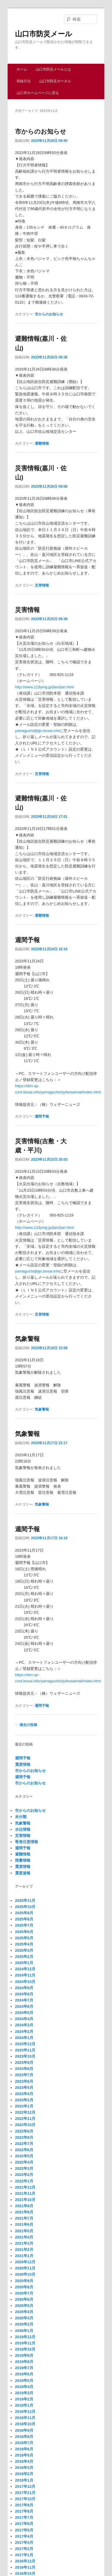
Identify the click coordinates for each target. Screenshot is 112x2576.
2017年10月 (25, 2499)
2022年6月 (24, 2150)
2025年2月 (24, 1956)
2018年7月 (24, 2443)
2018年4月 (24, 2461)
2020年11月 (25, 2268)
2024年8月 (24, 1994)
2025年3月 (24, 1950)
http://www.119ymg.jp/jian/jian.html (44, 687)
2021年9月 (24, 2206)
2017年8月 (24, 2511)
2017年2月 (24, 2548)
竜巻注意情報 (26, 1842)
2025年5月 (24, 1938)
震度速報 (22, 1873)
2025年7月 (24, 1925)
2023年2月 (24, 2100)
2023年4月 (24, 2094)
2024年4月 (24, 2019)
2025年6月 (24, 1932)
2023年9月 (24, 2062)
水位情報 (22, 1829)
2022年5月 (24, 2156)
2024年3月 (24, 2025)
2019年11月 (25, 2343)
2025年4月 (24, 1944)
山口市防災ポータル (55, 81)
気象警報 (27, 1338)
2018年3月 (24, 2467)
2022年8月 (24, 2137)
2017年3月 (24, 2542)
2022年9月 (24, 2131)
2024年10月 (25, 1981)
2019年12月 (25, 2337)
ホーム (22, 69)
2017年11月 (25, 2492)
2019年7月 (24, 2368)
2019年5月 (24, 2380)
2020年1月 (24, 2330)
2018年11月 (25, 2417)
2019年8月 (24, 2361)
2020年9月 (24, 2281)
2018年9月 (24, 2430)
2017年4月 (24, 2536)
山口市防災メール (43, 34)
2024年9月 (24, 1988)
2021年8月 (24, 2212)
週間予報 (27, 939)
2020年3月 (24, 2318)
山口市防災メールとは (53, 69)
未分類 (21, 1817)
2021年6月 (24, 2224)
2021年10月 (25, 2199)
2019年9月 (24, 2355)
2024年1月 (24, 2037)
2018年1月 (24, 2480)
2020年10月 (25, 2274)
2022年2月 (24, 2174)
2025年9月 (24, 1913)
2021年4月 (24, 2237)
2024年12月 (25, 1969)
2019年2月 (24, 2399)
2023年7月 (24, 2075)
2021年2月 (24, 2249)
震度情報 (22, 1764)
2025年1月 (24, 1963)
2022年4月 (24, 2162)
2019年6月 (24, 2374)
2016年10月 (25, 2573)
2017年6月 (24, 2523)
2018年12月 (25, 2411)
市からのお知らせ (40, 131)
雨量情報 (22, 1860)
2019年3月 (24, 2393)
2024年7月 (24, 2000)
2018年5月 (24, 2455)
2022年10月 (25, 2125)
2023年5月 (24, 2087)
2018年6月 (24, 2449)
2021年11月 (25, 2193)
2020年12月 (25, 2262)
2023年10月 (25, 2056)
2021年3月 (24, 2243)
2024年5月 (24, 2012)
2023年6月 (24, 2081)
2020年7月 (24, 2293)
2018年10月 (25, 2424)
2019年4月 (24, 2387)
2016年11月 (25, 2567)
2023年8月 (24, 2068)
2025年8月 (24, 1919)
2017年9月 (24, 2505)
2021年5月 (24, 2231)
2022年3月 (24, 2168)
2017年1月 (24, 2555)
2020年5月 (24, 2305)
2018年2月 (24, 2474)
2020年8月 (24, 2287)
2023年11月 (25, 2050)
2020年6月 (24, 2299)
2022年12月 (25, 2112)
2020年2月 (24, 2324)
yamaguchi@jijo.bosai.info (37, 730)
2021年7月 (24, 2218)
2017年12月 (25, 2486)
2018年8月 (24, 2436)
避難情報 (42, 443)
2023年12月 (25, 2044)
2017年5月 (24, 2530)
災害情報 (42, 585)
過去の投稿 (26, 1725)
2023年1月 (24, 2106)
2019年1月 (24, 2405)
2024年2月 (24, 2031)
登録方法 (24, 81)
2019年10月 (25, 2349)
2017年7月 (24, 2517)
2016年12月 (25, 2561)
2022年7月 (24, 2143)
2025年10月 (25, 1906)
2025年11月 (25, 1900)
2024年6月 (24, 2006)
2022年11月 (25, 2118)
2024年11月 (25, 1975)
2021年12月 (25, 2187)
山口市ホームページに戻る (38, 93)
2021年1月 (24, 2256)
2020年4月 (24, 2312)
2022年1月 (24, 2181)
